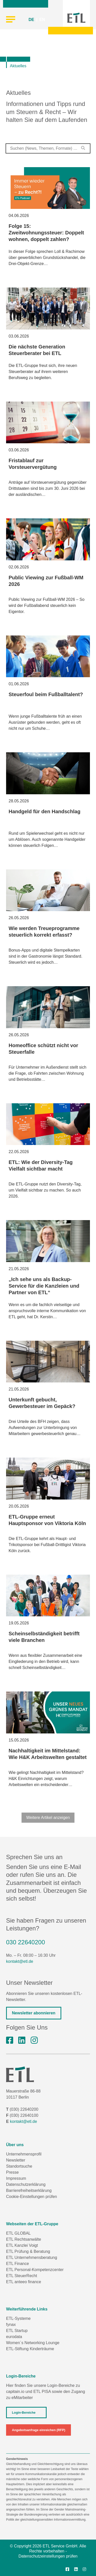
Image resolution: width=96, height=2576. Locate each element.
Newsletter (15, 2160)
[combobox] (48, 148)
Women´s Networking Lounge (32, 2343)
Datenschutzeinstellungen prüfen (48, 2556)
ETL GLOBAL (18, 2233)
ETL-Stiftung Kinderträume (30, 2349)
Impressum (16, 2178)
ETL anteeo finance (23, 2282)
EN (42, 19)
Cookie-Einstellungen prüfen (31, 2196)
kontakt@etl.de (19, 1961)
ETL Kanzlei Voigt (22, 2245)
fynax (11, 2324)
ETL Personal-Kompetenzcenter (35, 2269)
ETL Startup (17, 2330)
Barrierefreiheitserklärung (29, 2190)
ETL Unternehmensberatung (31, 2257)
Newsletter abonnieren (33, 2013)
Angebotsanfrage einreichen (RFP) (38, 2430)
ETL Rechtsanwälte (23, 2239)
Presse (12, 2172)
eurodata (14, 2337)
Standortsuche (19, 2166)
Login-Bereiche (23, 2412)
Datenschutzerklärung (26, 2184)
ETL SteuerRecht (21, 2276)
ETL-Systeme (18, 2318)
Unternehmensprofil (24, 2154)
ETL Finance (17, 2263)
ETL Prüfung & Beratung (28, 2251)
